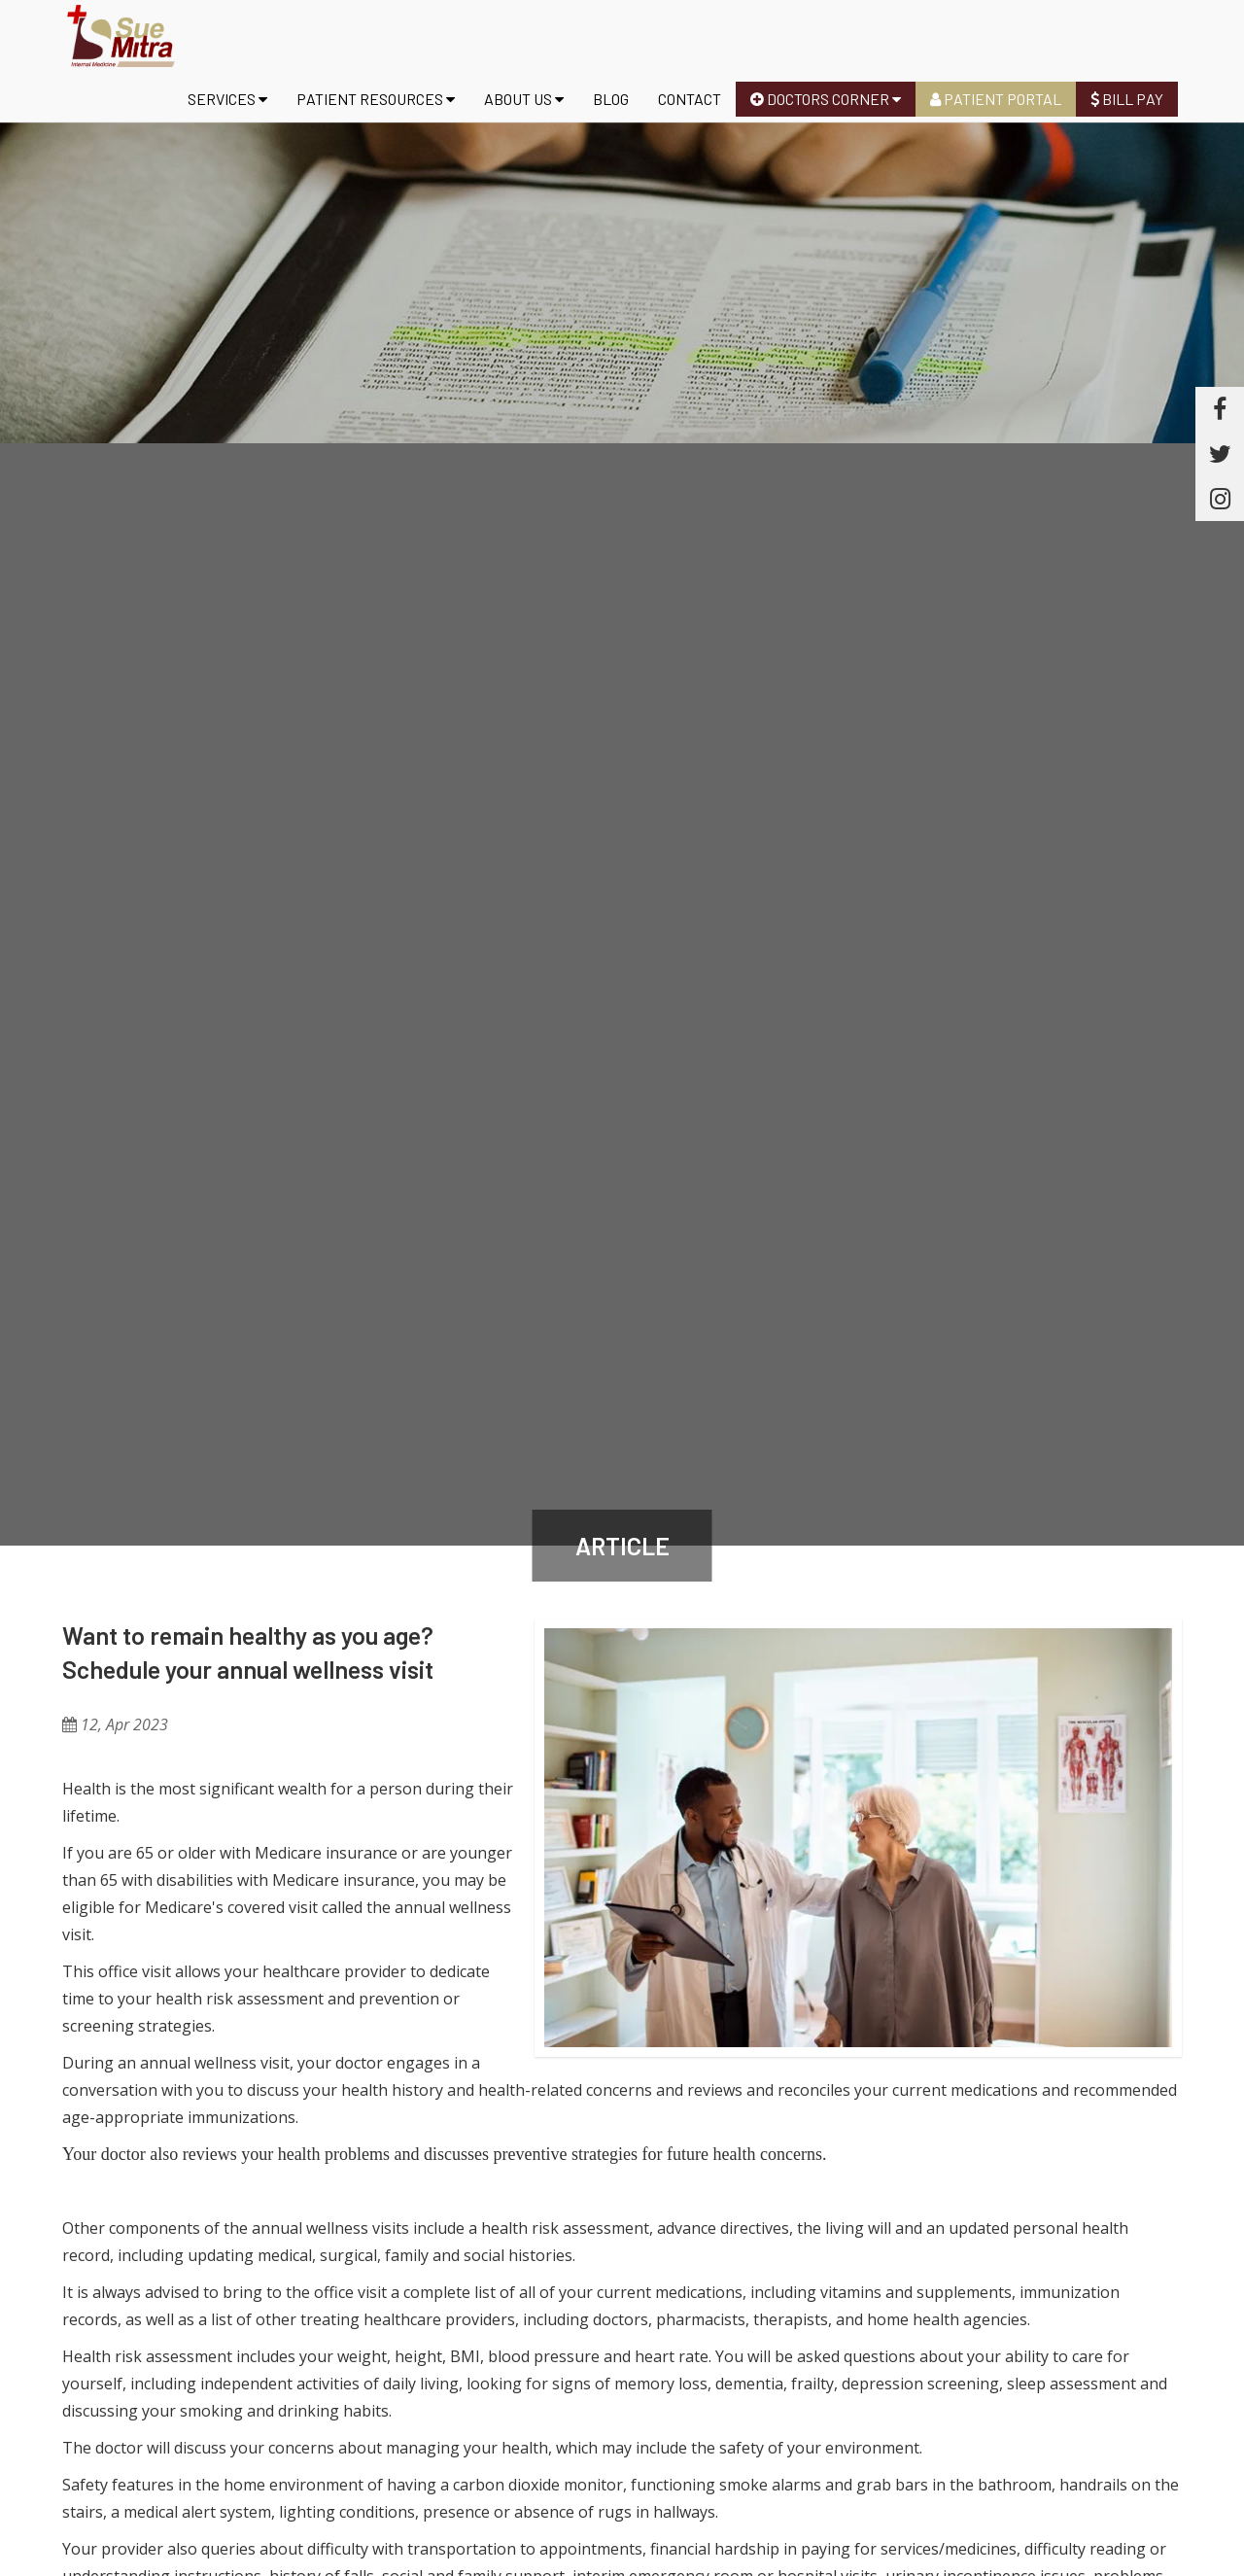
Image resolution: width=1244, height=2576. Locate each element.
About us (524, 98)
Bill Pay (1126, 98)
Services (227, 98)
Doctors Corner (825, 98)
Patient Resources (375, 98)
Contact (689, 98)
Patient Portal (995, 98)
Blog (611, 98)
